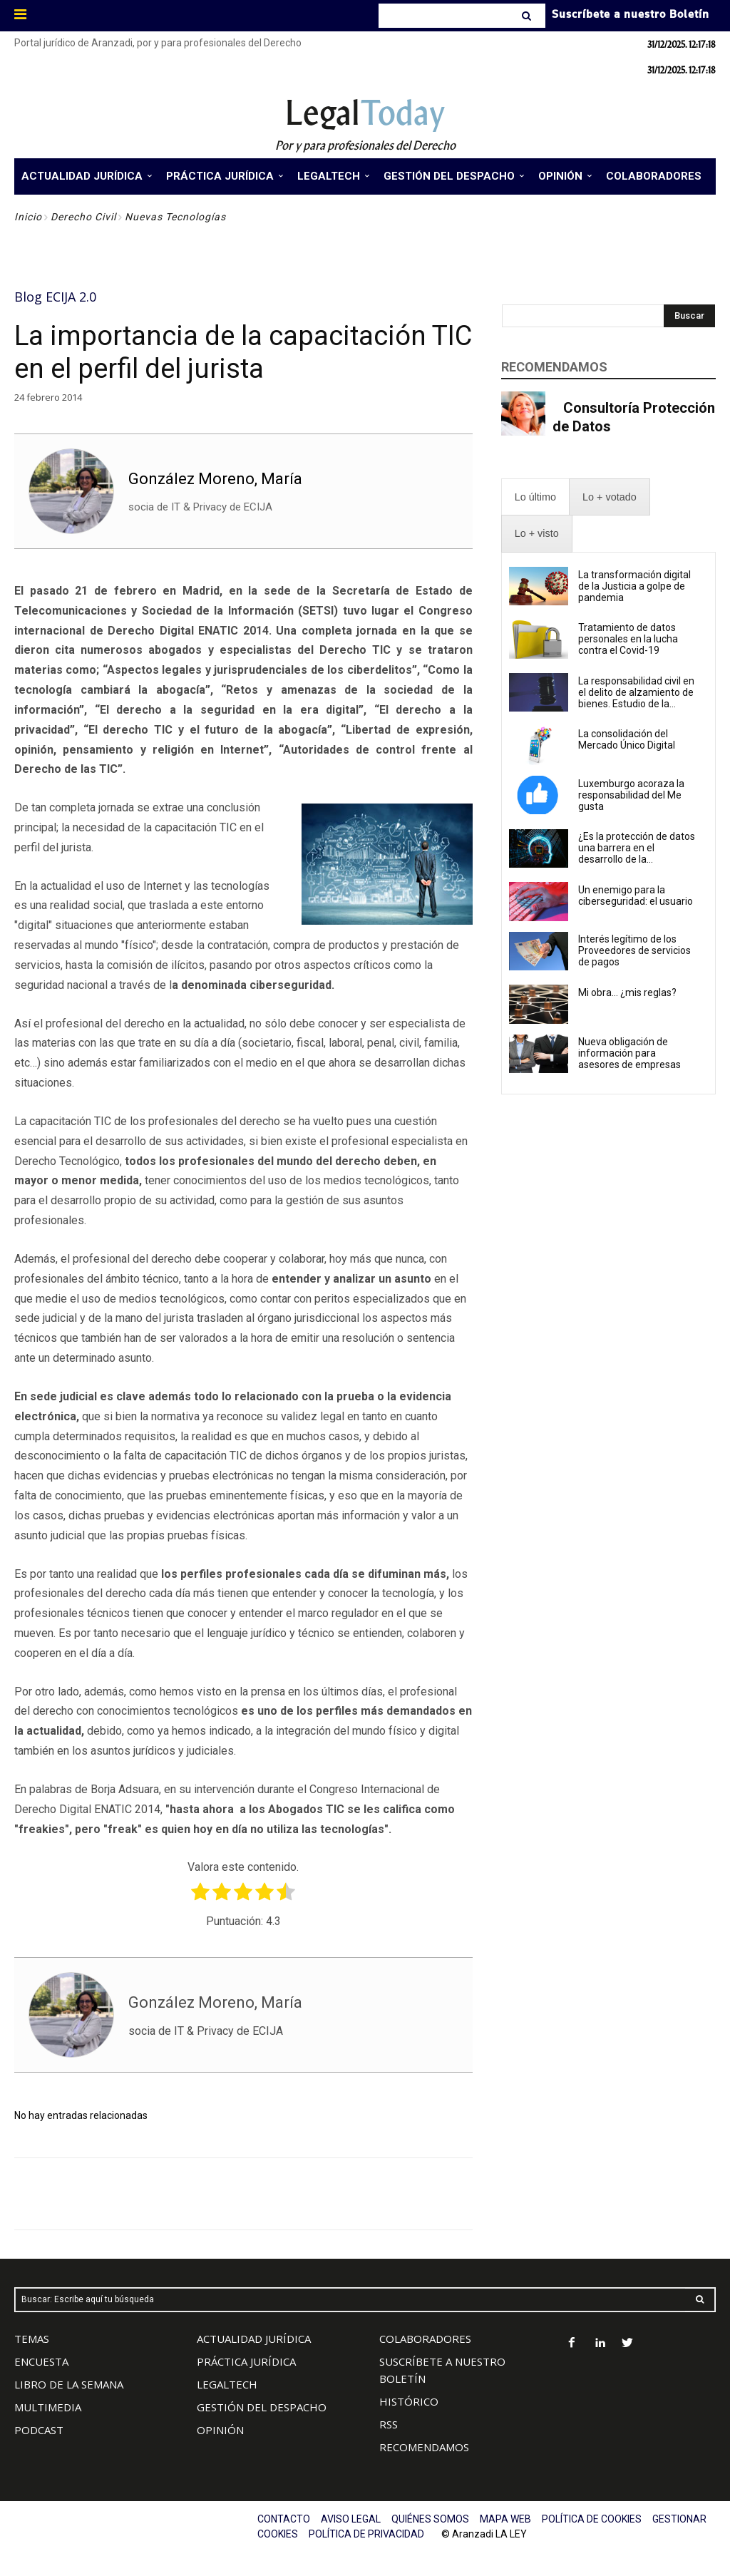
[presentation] (535, 497)
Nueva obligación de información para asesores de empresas (629, 1053)
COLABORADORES (425, 2338)
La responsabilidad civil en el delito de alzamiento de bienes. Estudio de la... (636, 692)
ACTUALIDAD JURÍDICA (254, 2338)
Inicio (28, 216)
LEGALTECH (227, 2384)
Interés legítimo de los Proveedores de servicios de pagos (634, 950)
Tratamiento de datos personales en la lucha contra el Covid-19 (628, 639)
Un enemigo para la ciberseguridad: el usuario (635, 895)
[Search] (528, 15)
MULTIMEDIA (47, 2407)
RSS (388, 2424)
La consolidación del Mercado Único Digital (626, 739)
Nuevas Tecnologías (175, 216)
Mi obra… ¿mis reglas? (627, 992)
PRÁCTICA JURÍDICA (246, 2361)
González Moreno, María (215, 479)
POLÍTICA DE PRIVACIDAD (366, 2534)
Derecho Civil (83, 216)
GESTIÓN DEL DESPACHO (262, 2407)
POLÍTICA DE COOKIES (592, 2519)
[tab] (535, 497)
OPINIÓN (220, 2430)
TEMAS (31, 2338)
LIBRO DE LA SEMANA (68, 2384)
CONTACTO (283, 2519)
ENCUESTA (41, 2361)
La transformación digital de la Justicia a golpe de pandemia (634, 586)
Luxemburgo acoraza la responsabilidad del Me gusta (631, 795)
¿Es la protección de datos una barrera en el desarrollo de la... (636, 848)
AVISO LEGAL (351, 2519)
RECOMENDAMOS (424, 2447)
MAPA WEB (505, 2519)
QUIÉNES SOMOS (430, 2519)
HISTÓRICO (408, 2401)
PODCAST (38, 2430)
